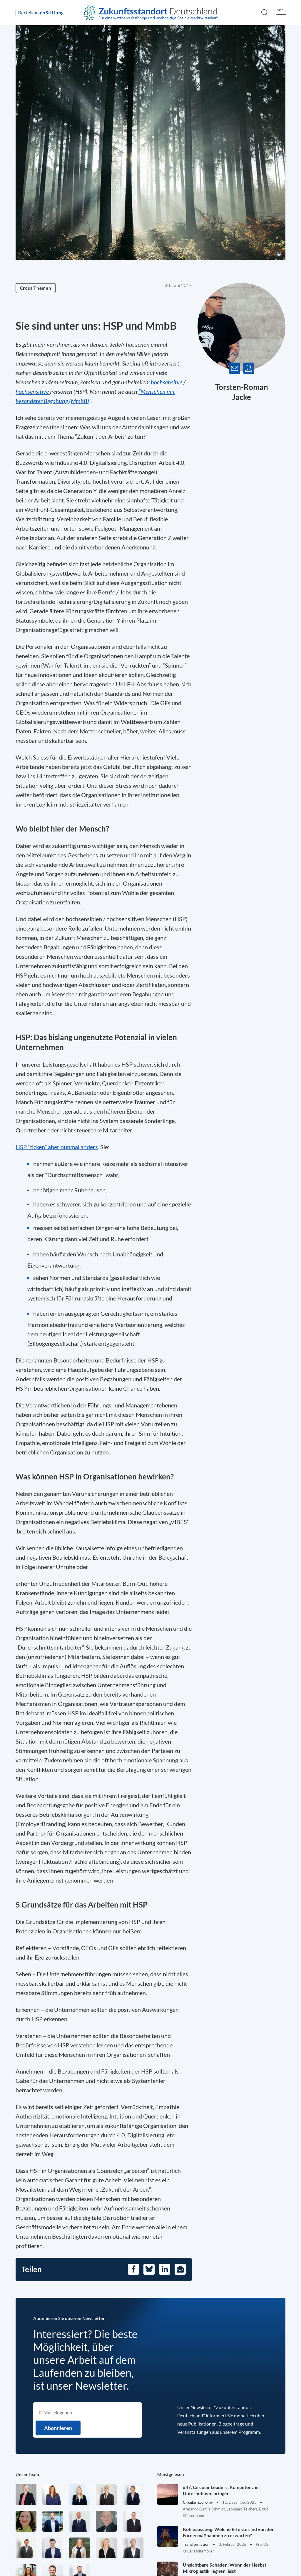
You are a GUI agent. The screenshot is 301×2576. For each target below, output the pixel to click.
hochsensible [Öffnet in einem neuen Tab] (166, 382)
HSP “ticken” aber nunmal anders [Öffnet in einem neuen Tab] (57, 1146)
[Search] (264, 13)
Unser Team (27, 2474)
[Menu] (281, 13)
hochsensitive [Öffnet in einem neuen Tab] (33, 391)
